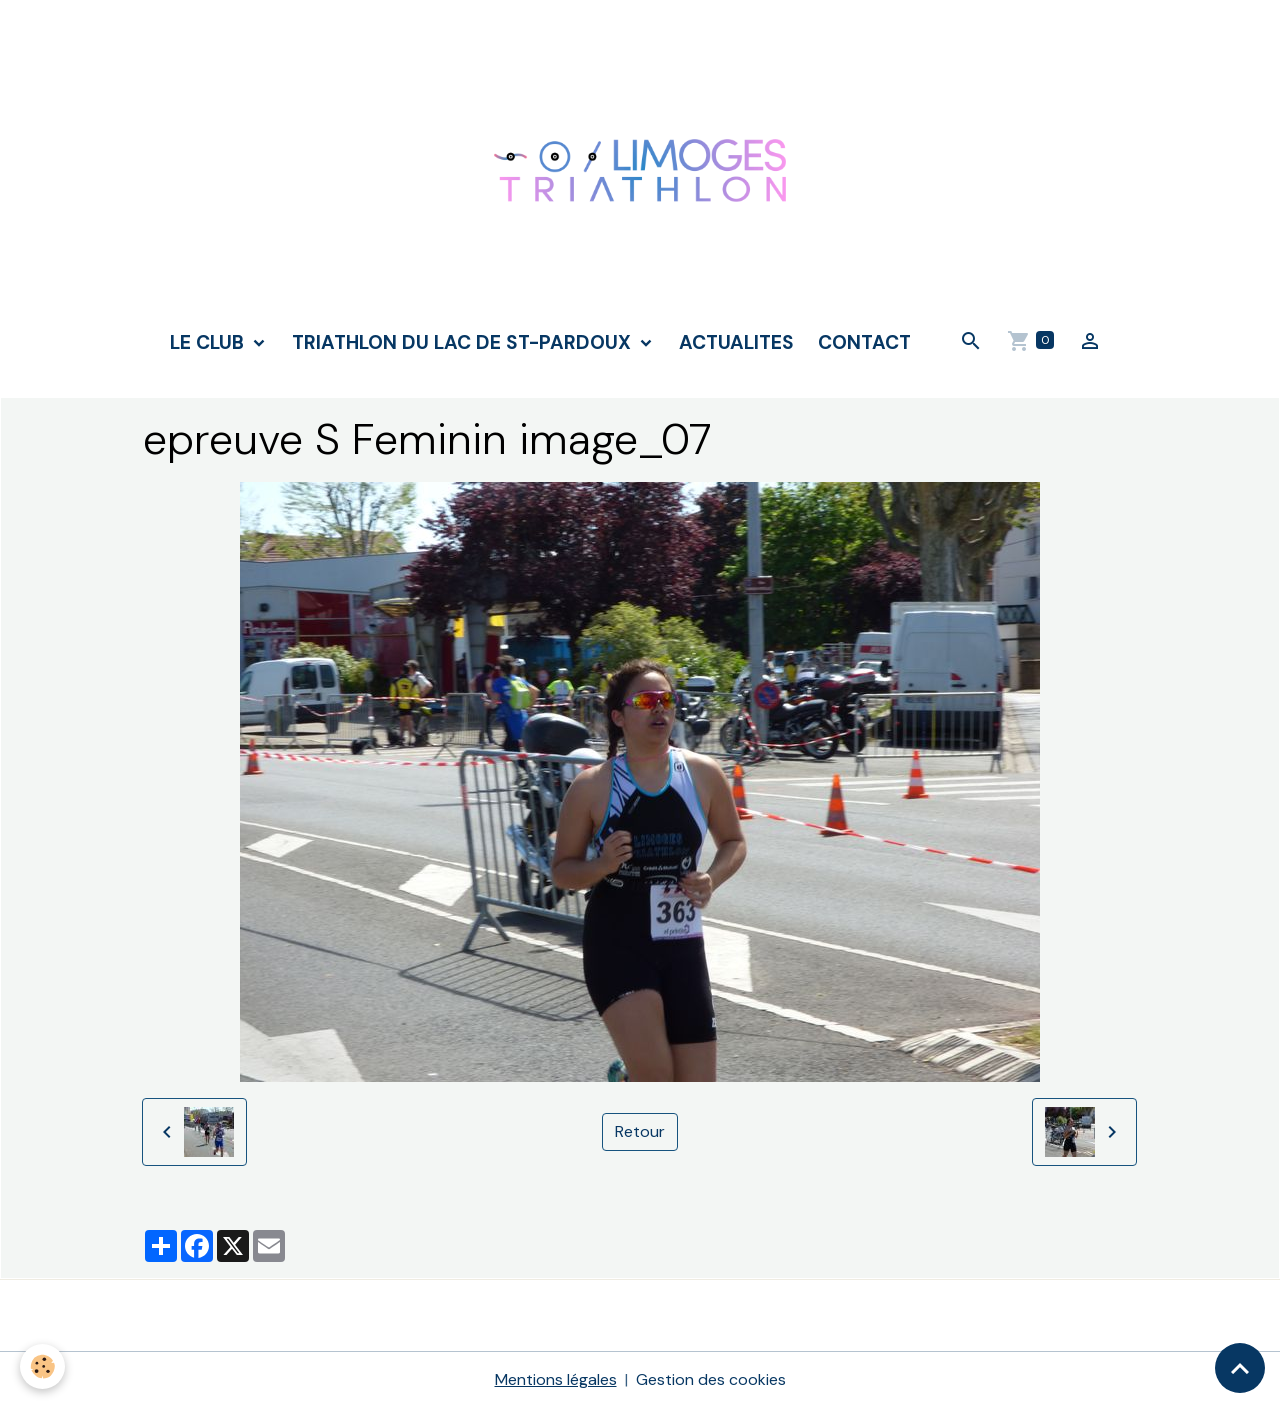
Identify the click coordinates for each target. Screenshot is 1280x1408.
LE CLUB (209, 342)
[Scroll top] (1240, 1368)
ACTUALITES (736, 342)
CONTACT (864, 342)
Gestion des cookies (711, 1379)
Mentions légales (556, 1379)
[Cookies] (42, 1366)
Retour (640, 1131)
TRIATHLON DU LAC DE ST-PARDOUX (464, 342)
